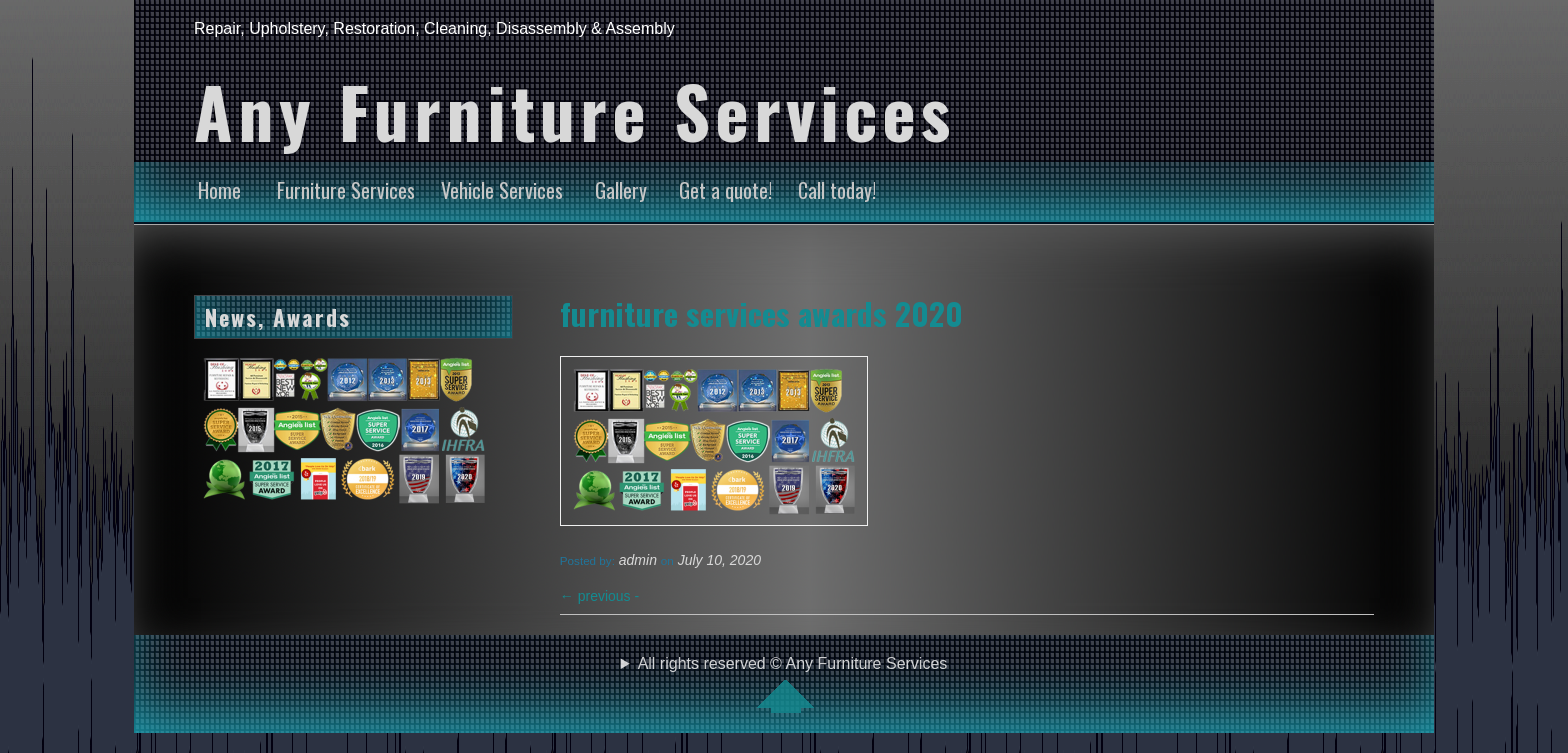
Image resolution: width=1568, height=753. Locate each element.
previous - (599, 596)
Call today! (837, 190)
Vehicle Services (502, 190)
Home (219, 190)
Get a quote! (725, 190)
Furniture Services (346, 190)
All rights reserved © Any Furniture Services (793, 684)
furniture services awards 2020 (761, 313)
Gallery (621, 190)
